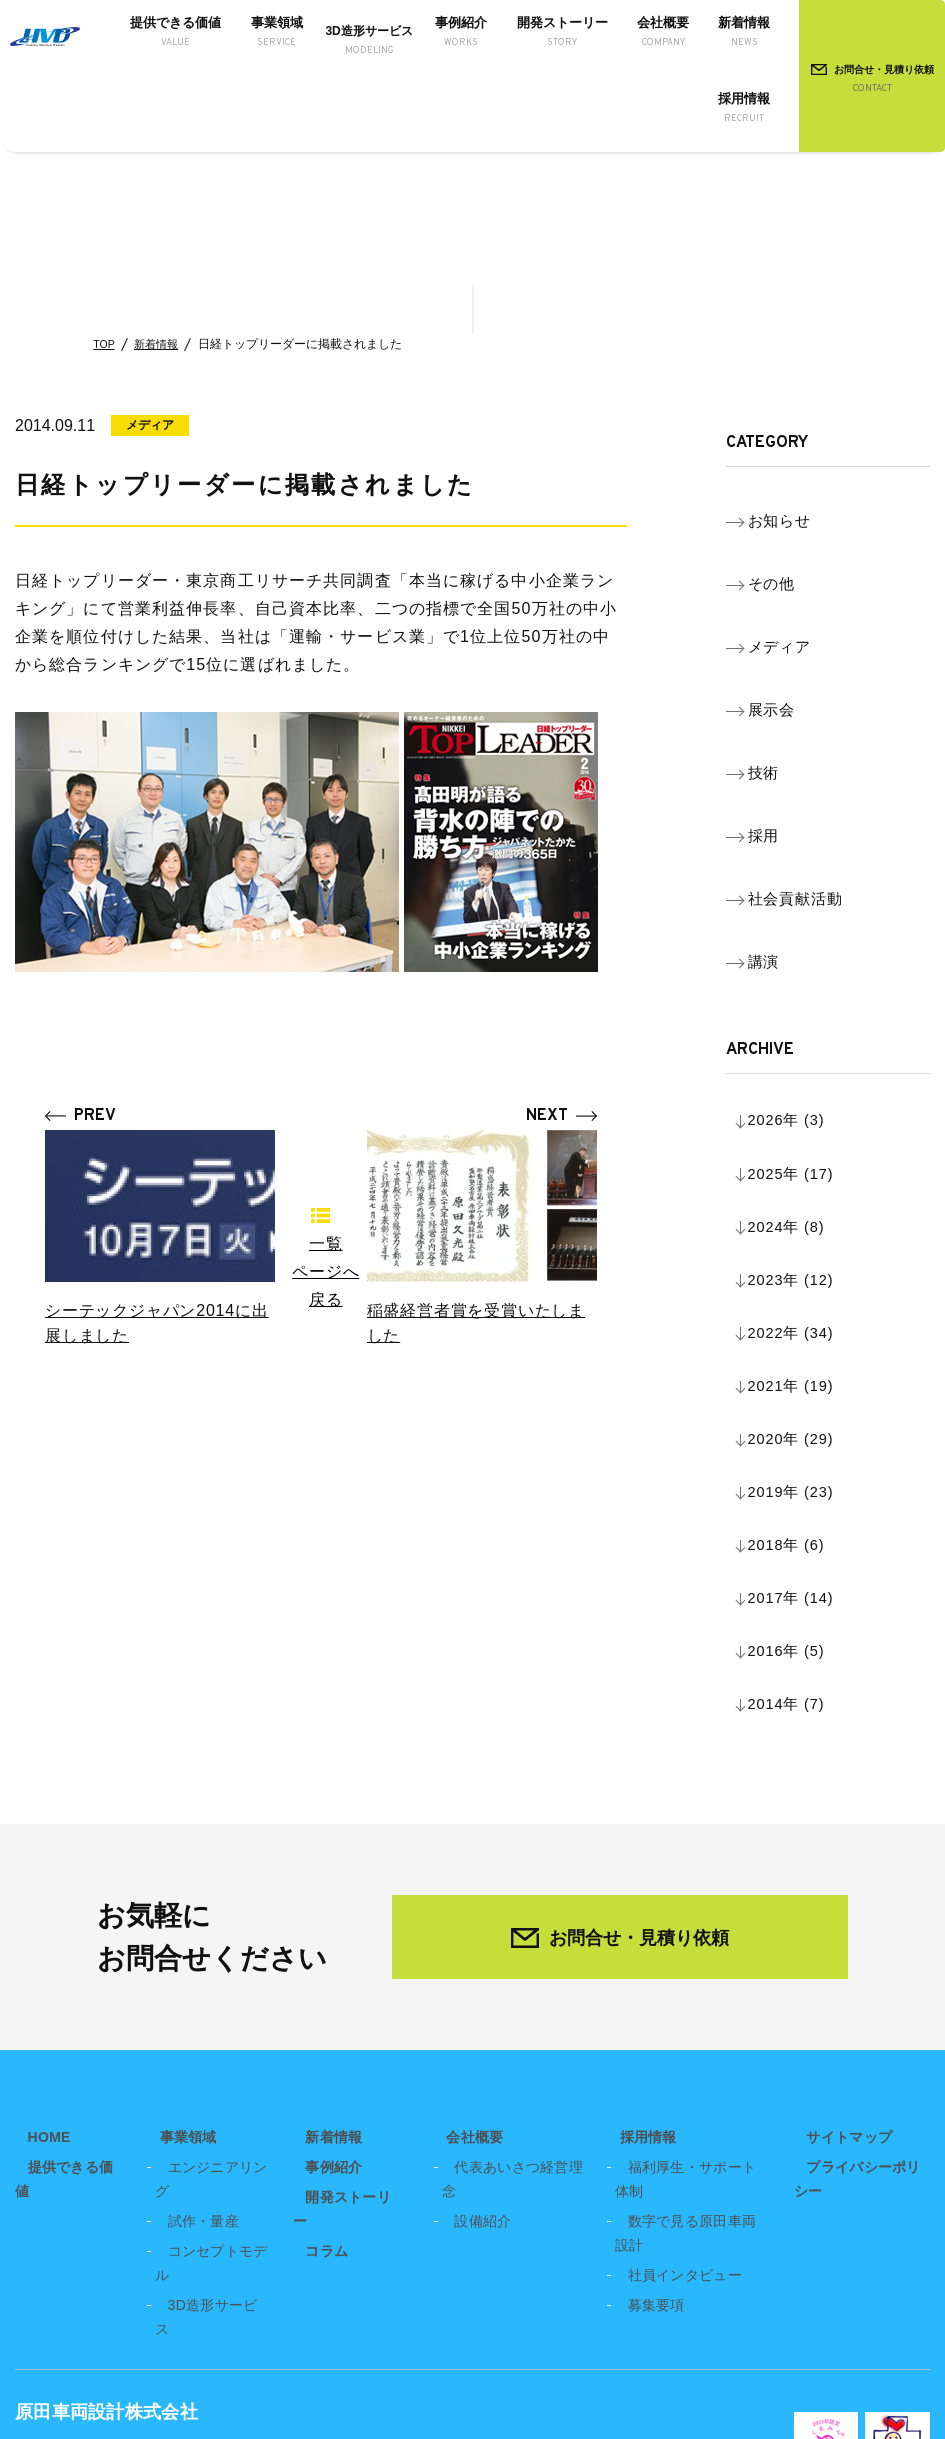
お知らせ (796, 510)
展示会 (787, 636)
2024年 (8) (804, 1005)
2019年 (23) (809, 1165)
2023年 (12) (809, 1037)
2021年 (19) (809, 1101)
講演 (779, 804)
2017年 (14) (809, 1229)
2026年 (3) (804, 941)
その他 (787, 552)
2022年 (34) (809, 1069)
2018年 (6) (804, 1197)
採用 (779, 720)
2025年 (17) (809, 973)
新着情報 (161, 344)
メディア (796, 594)
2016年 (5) (804, 1261)
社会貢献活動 (813, 762)
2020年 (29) (809, 1133)
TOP (105, 344)
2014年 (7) (804, 1293)
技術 (779, 678)
